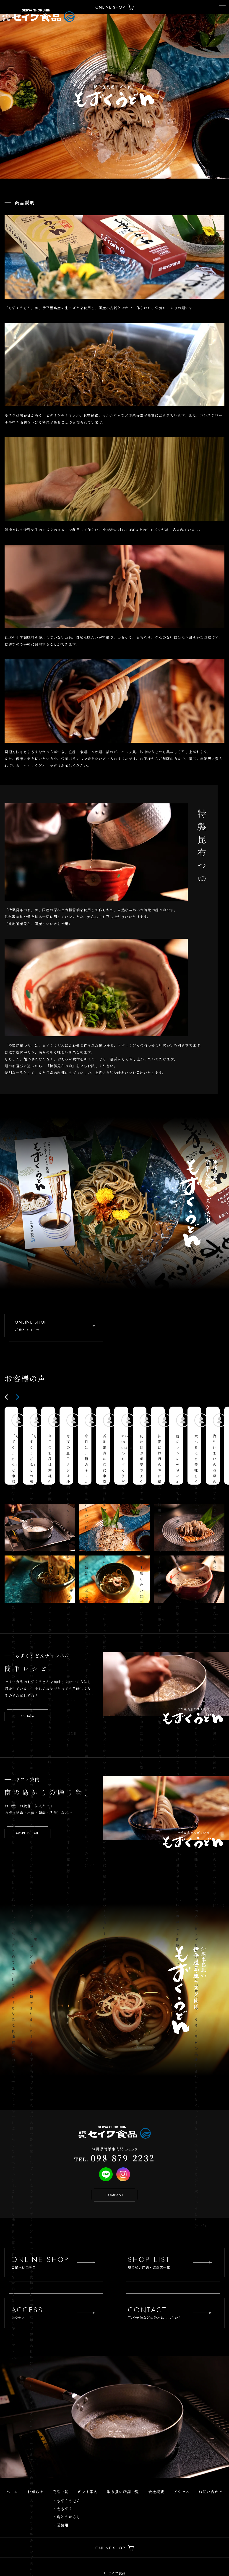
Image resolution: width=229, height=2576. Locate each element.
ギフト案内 (88, 2491)
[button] (17, 1397)
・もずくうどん (67, 2500)
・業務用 (61, 2525)
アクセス (182, 2491)
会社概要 (156, 2491)
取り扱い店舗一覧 (123, 2491)
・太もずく (63, 2508)
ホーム (12, 2491)
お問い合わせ (211, 2491)
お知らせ (35, 2491)
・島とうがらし (67, 2516)
